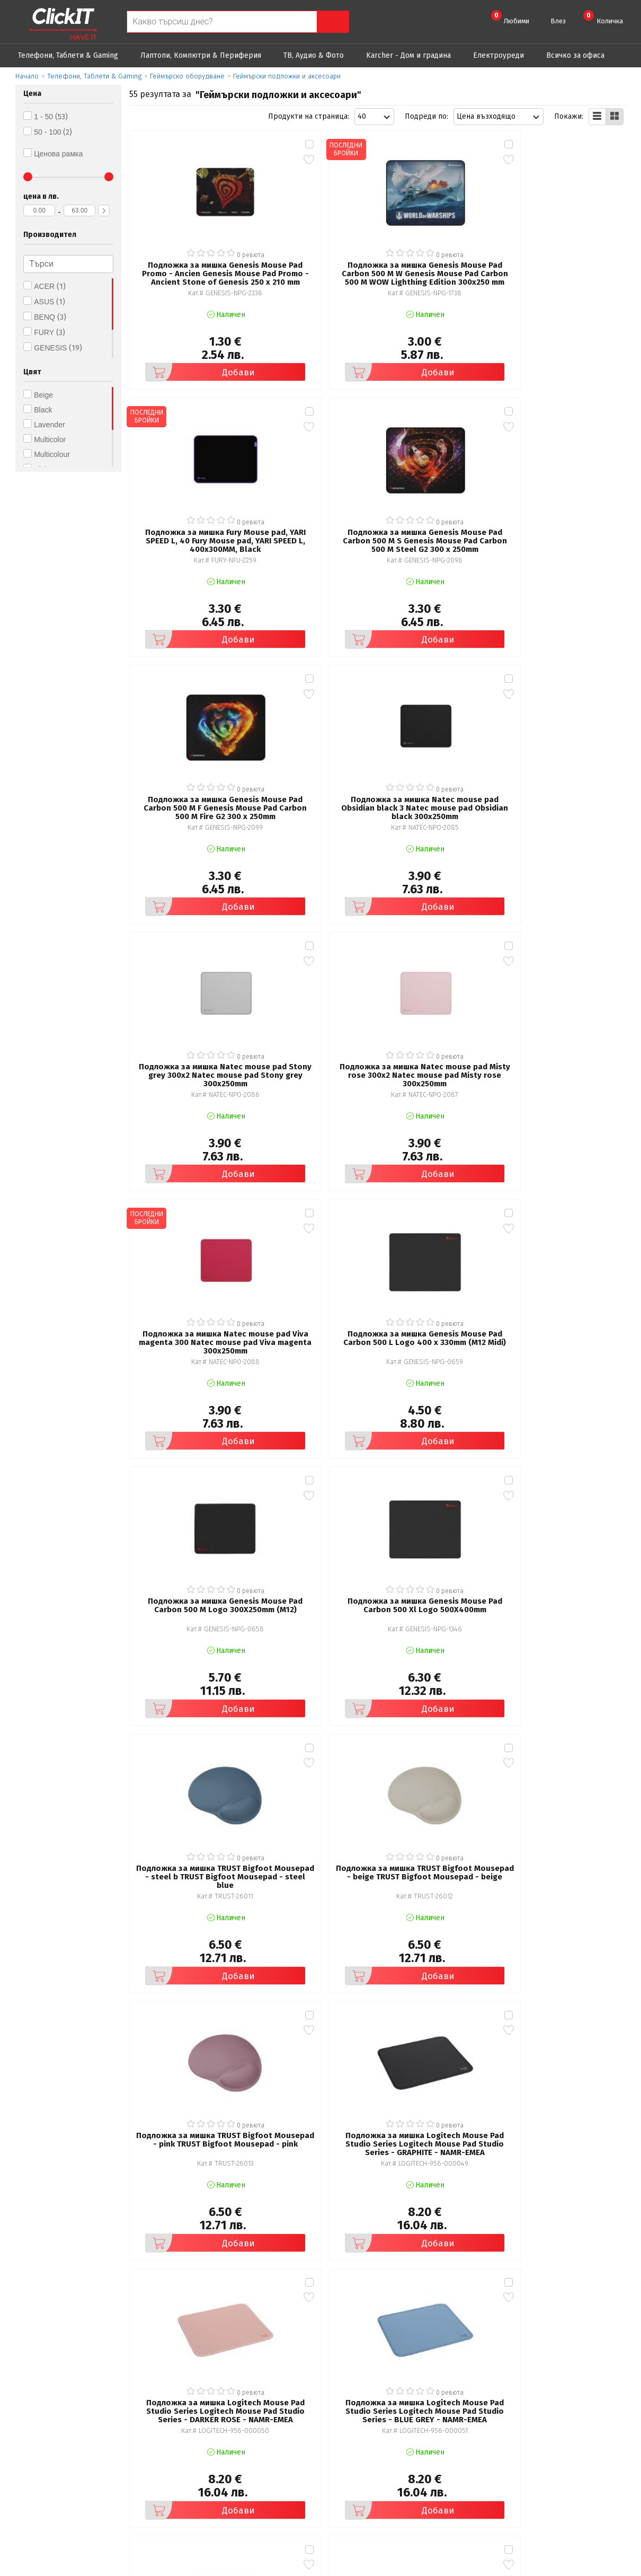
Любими (510, 17)
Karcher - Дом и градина (408, 55)
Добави (182, 328)
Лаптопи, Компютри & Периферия (200, 55)
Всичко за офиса (575, 55)
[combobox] (374, 116)
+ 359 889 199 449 (571, 2449)
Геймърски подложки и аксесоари (287, 76)
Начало (27, 76)
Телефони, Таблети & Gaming (68, 55)
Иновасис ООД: (264, 2567)
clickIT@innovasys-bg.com (583, 2435)
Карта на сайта (210, 2477)
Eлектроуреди (498, 55)
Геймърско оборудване (187, 76)
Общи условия (210, 2432)
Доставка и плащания (376, 2447)
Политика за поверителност (234, 2447)
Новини (352, 2462)
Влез (558, 21)
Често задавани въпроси (228, 2462)
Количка (603, 17)
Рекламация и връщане (380, 2432)
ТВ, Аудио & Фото (313, 55)
